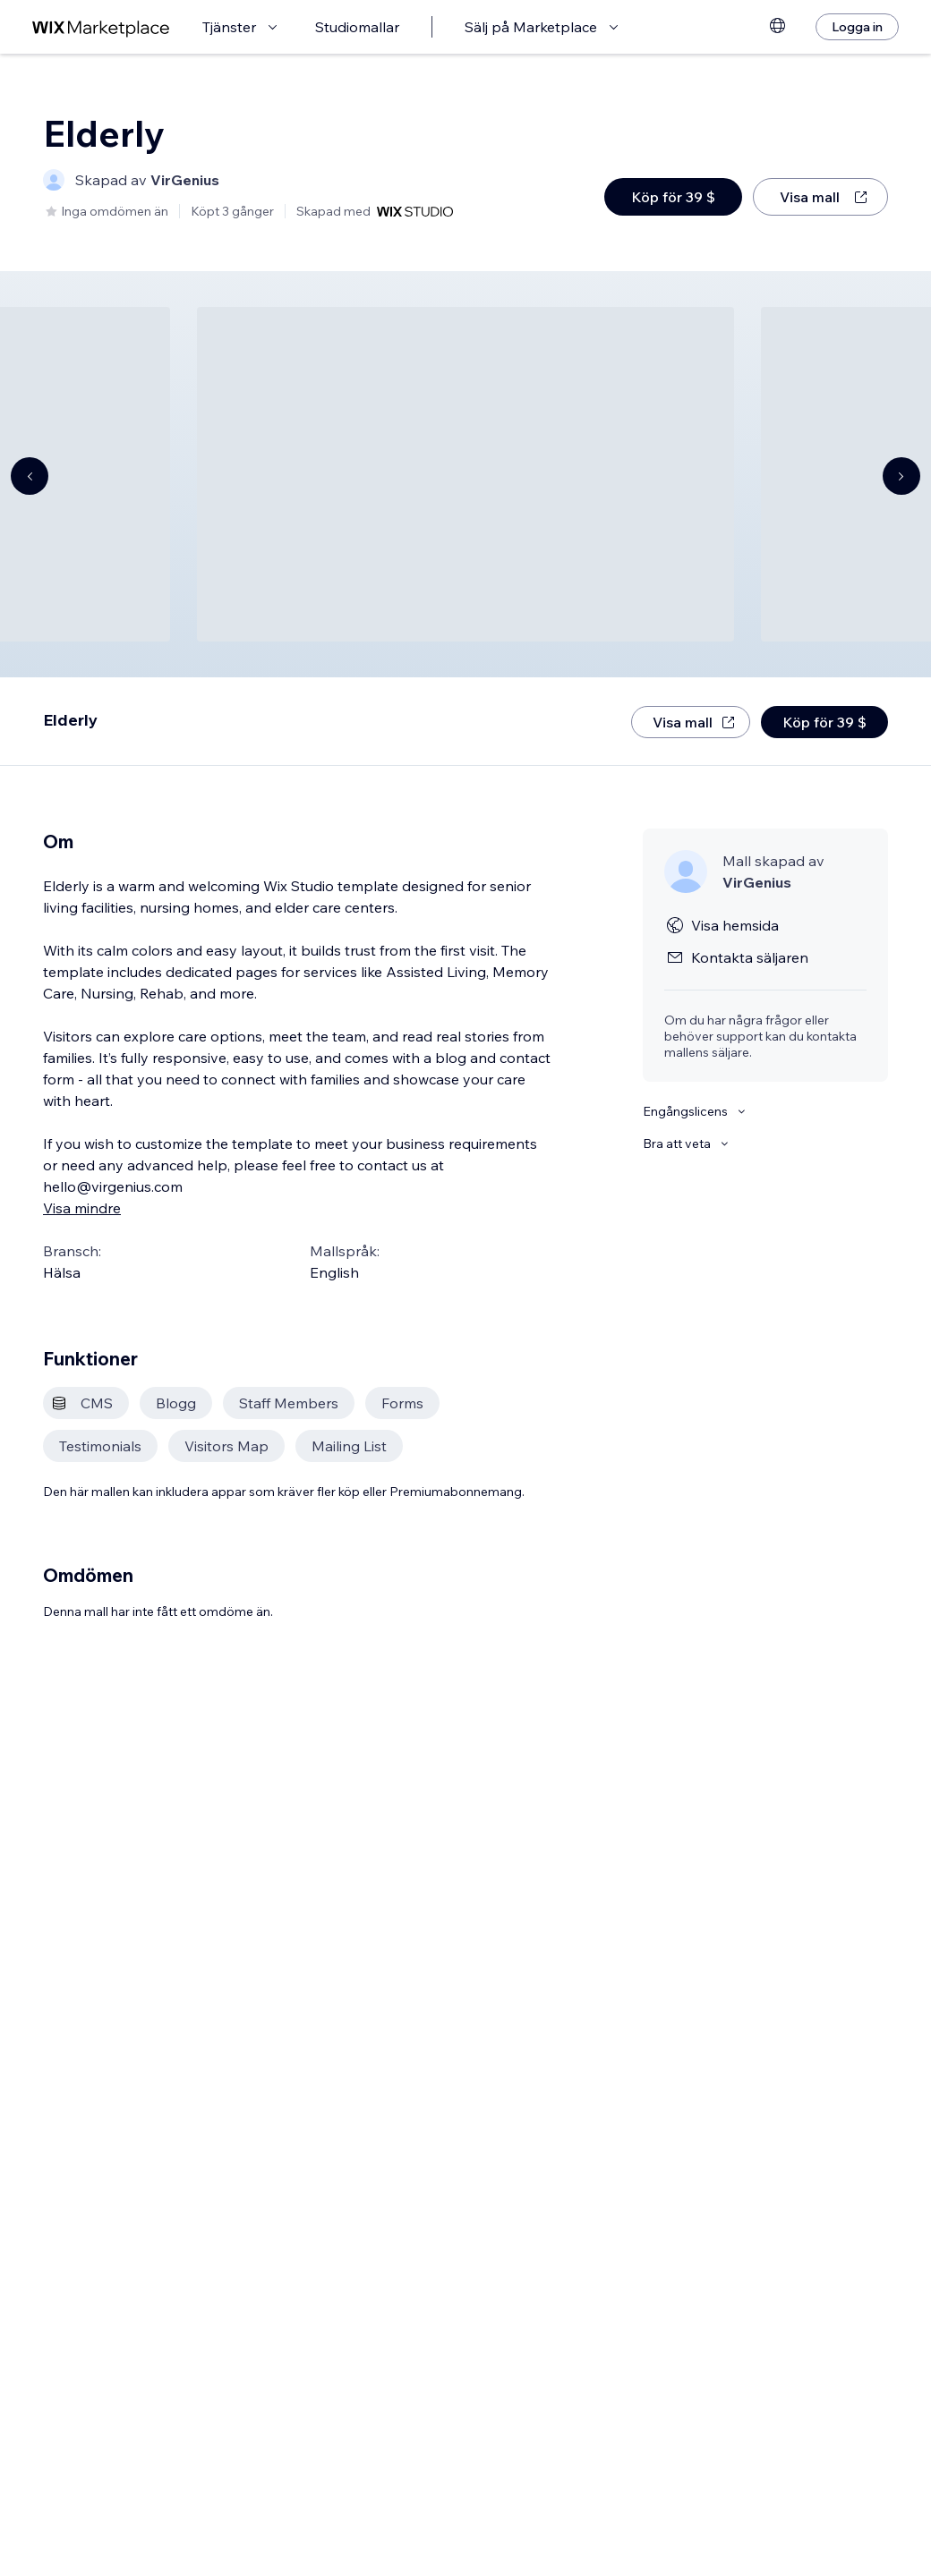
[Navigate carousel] (29, 476)
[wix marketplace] (101, 27)
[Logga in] (857, 26)
